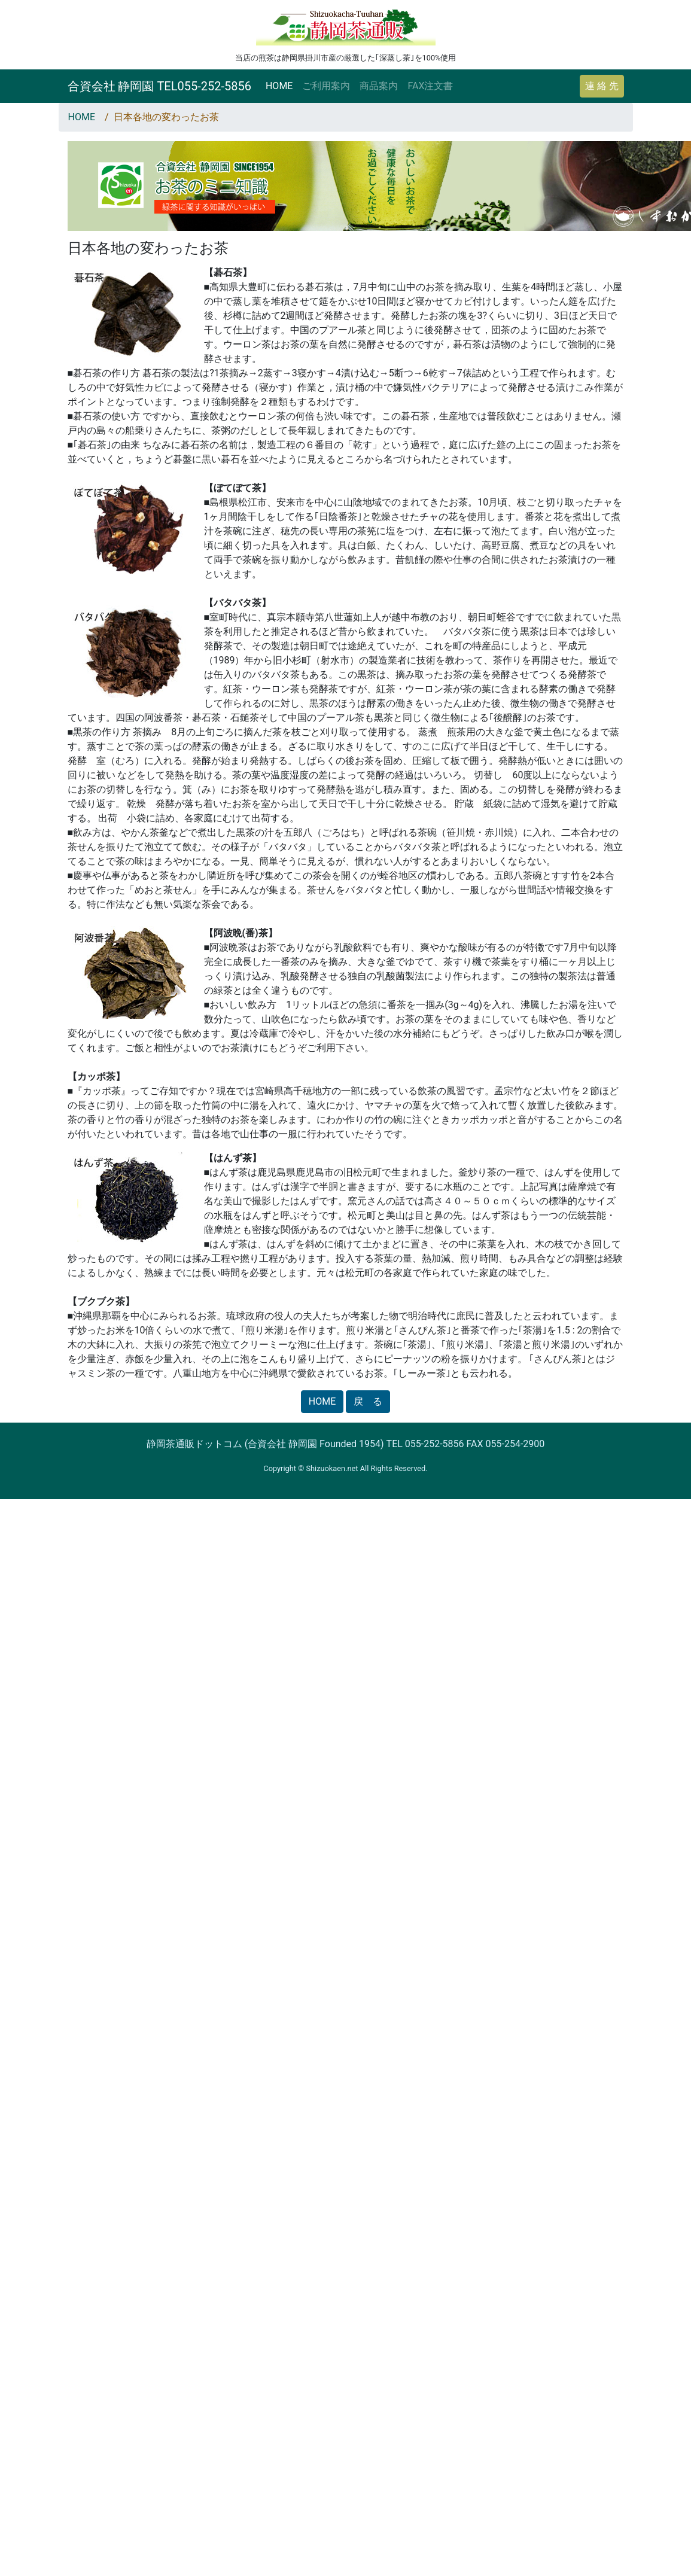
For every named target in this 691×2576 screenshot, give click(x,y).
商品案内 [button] (379, 86)
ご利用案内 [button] (326, 86)
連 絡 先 (602, 86)
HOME (279, 86)
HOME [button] (322, 1401)
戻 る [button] (368, 1401)
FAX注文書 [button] (430, 86)
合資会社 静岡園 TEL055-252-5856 (159, 86)
